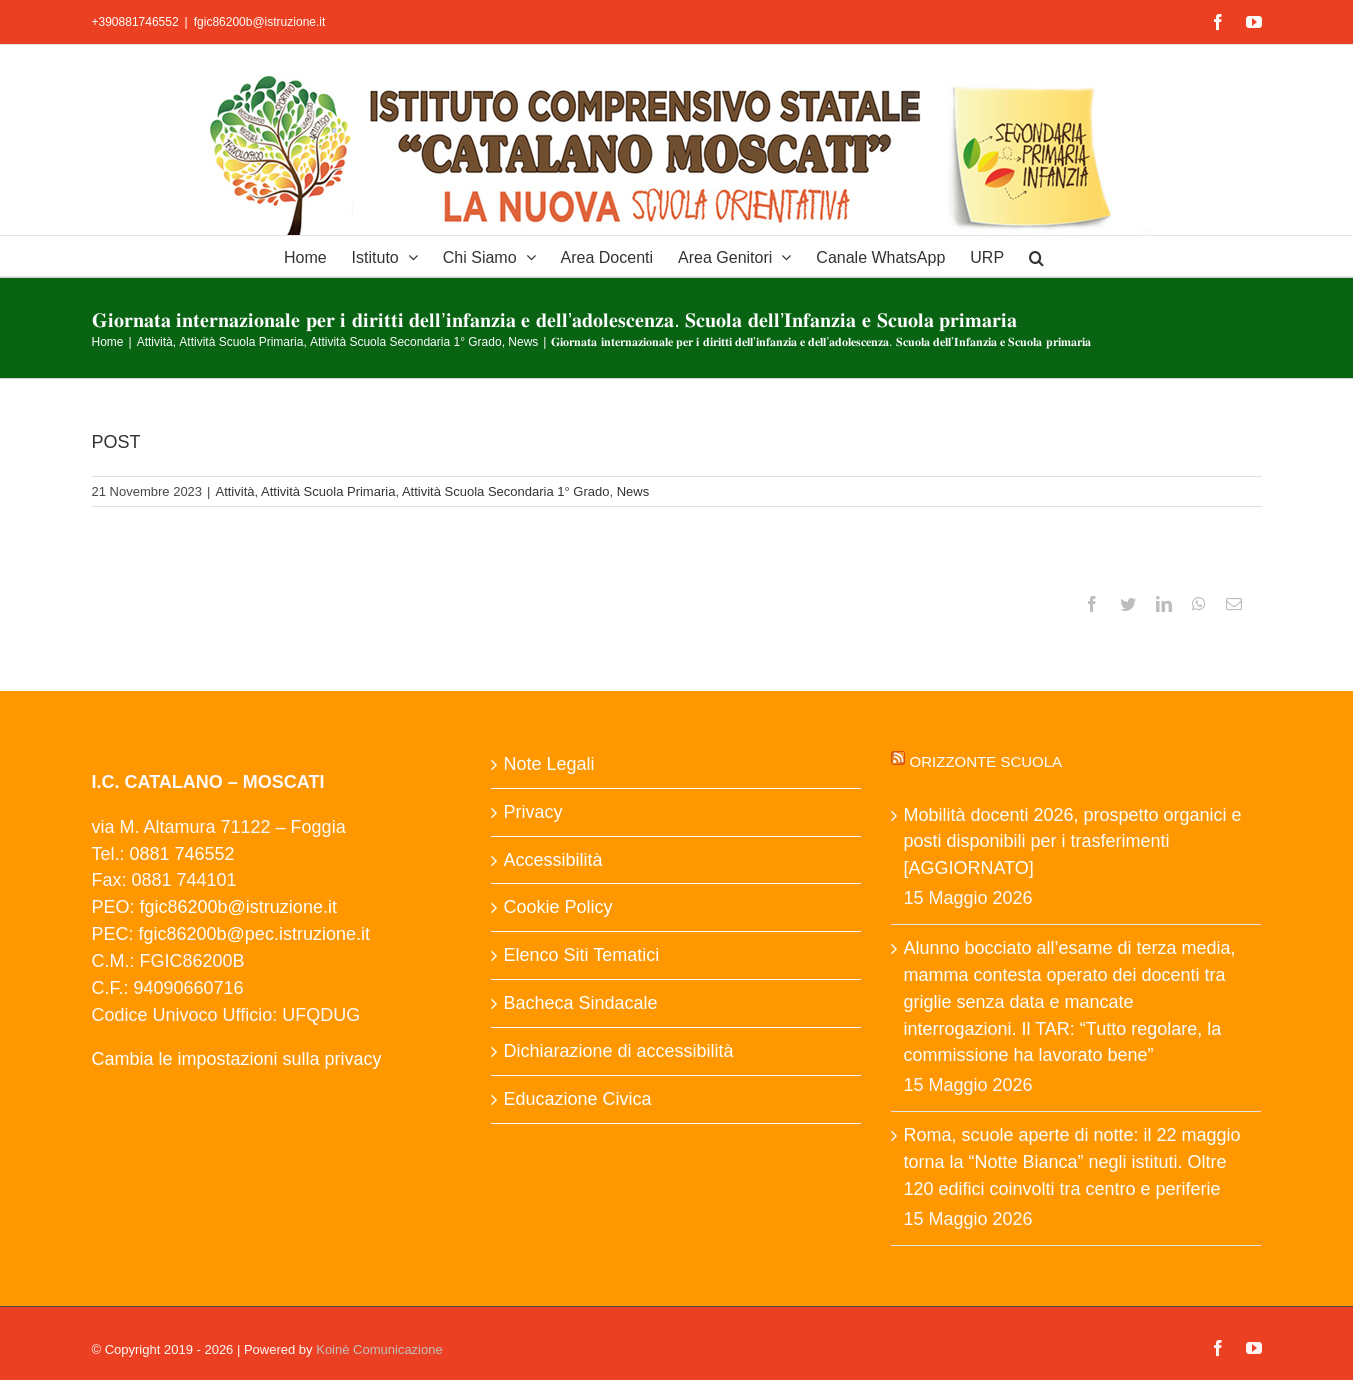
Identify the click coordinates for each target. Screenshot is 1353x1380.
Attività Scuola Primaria (328, 491)
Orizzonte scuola (986, 761)
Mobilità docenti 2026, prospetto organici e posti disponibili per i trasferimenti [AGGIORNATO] (1072, 842)
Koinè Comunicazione (379, 1349)
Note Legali (548, 764)
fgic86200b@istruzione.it (260, 22)
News (633, 491)
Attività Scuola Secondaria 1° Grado (506, 491)
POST (116, 442)
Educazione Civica (577, 1099)
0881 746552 (182, 854)
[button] (1036, 256)
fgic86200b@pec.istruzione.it (254, 934)
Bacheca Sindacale (580, 1003)
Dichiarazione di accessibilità (618, 1051)
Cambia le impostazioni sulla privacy (237, 1059)
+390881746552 (135, 22)
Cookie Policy (557, 907)
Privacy (532, 812)
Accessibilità (552, 860)
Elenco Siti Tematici (581, 955)
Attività (234, 491)
